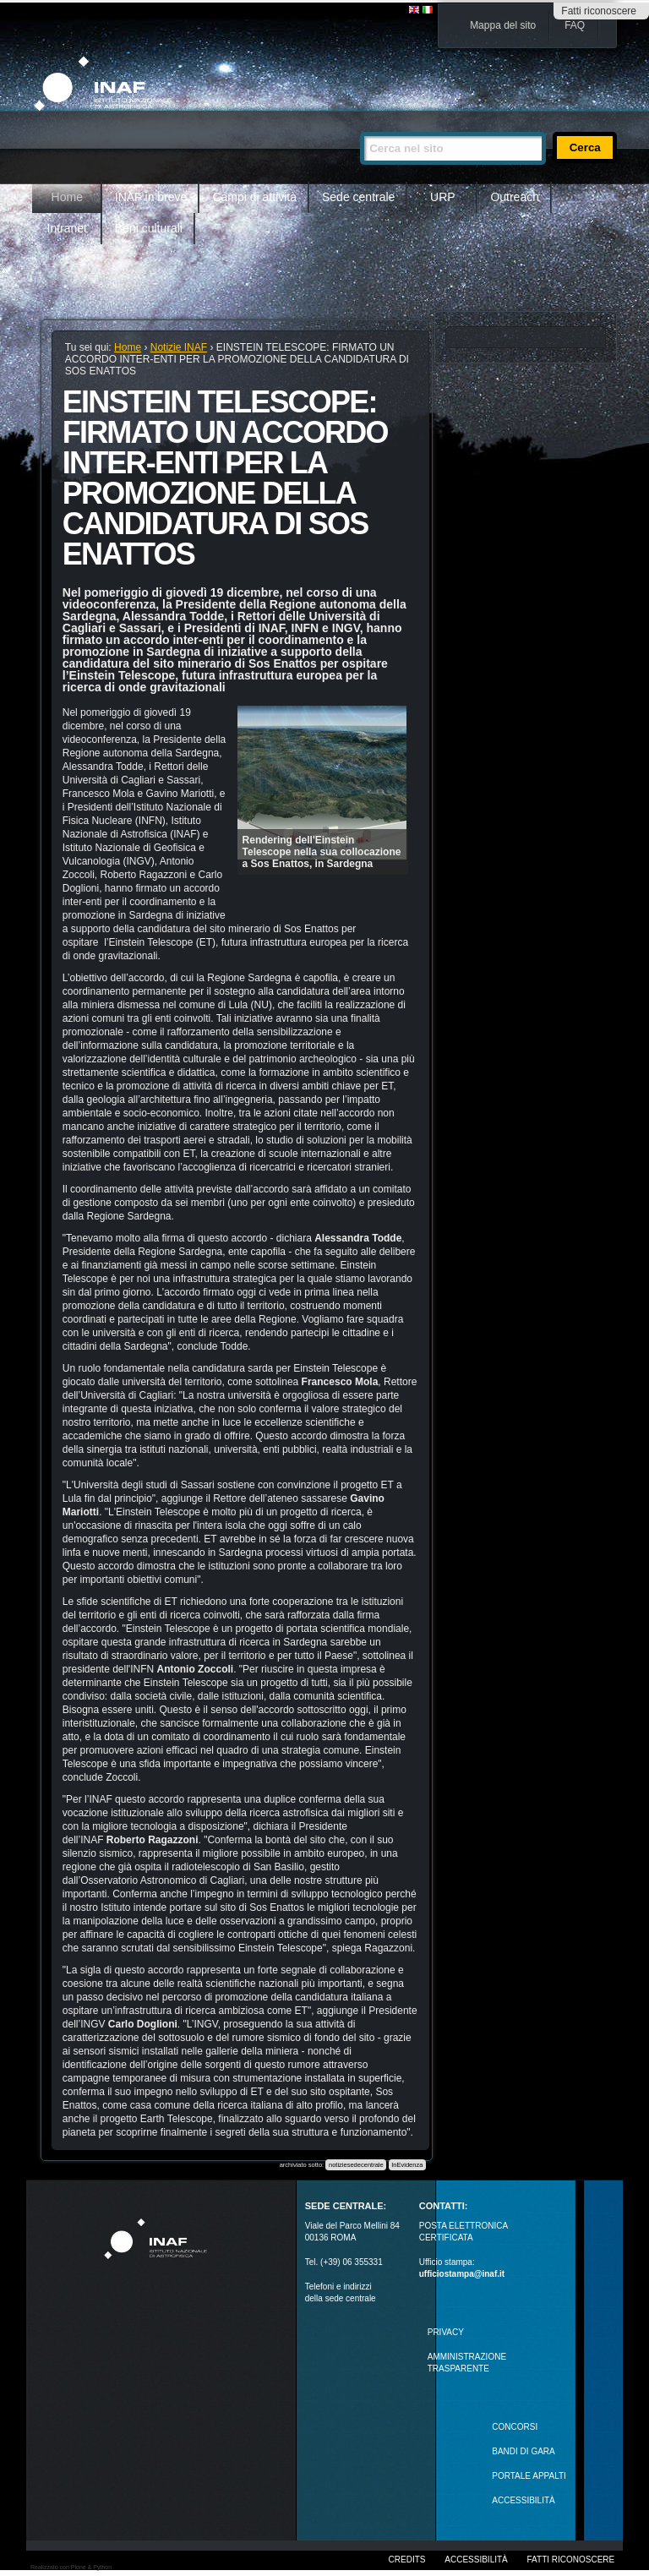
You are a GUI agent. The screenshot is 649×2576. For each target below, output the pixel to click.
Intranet (67, 228)
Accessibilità (475, 2559)
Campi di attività (254, 197)
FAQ (574, 25)
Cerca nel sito (359, 124)
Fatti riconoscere (598, 11)
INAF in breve (151, 197)
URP (442, 197)
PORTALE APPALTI (529, 2475)
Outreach (514, 197)
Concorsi (514, 2426)
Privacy (446, 2332)
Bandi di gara (523, 2451)
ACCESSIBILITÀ (523, 2500)
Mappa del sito (503, 25)
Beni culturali (149, 228)
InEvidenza (407, 2165)
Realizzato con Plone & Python (71, 2567)
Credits (407, 2559)
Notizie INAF (178, 347)
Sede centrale (358, 197)
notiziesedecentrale (356, 2165)
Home (67, 197)
